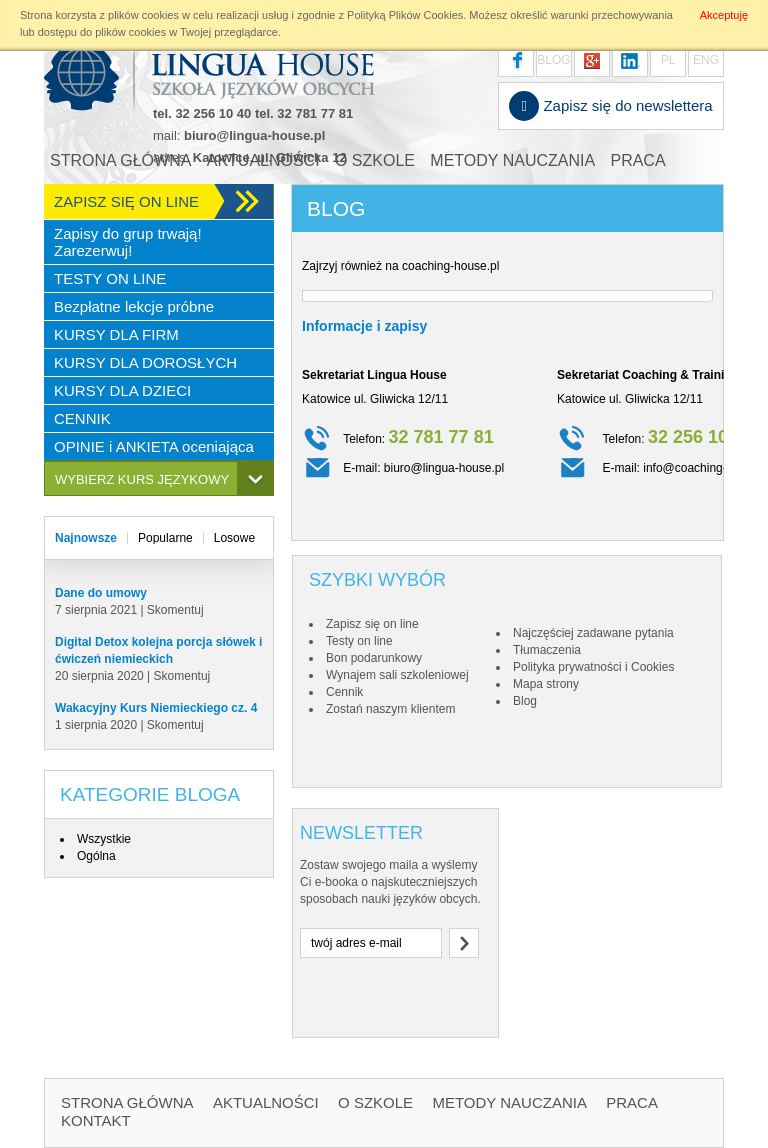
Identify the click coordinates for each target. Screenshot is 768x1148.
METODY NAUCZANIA (512, 160)
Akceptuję (724, 15)
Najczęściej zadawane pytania (593, 633)
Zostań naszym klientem (390, 709)
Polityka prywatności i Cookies (593, 667)
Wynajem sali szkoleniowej (397, 675)
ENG (706, 60)
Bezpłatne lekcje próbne (134, 306)
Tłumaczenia (547, 650)
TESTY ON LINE (110, 278)
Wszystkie (104, 839)
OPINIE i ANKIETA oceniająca (154, 446)
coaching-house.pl (450, 266)
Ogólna (96, 856)
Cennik (344, 692)
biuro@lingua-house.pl (254, 135)
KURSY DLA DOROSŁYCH (145, 362)
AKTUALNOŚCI (266, 1102)
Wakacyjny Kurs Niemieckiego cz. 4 (156, 708)
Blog (525, 701)
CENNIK (82, 418)
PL (668, 60)
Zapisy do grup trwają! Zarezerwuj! (128, 242)
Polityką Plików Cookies (405, 15)
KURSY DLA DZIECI (122, 390)
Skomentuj (175, 610)
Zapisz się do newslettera (610, 106)
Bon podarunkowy (374, 658)
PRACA (637, 160)
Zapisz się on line (372, 624)
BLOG (553, 60)
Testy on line (359, 641)
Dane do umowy (101, 593)
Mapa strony (546, 684)
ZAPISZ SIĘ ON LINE (126, 201)
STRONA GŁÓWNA (120, 160)
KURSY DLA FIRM (116, 334)
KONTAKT (96, 1120)
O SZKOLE (375, 160)
